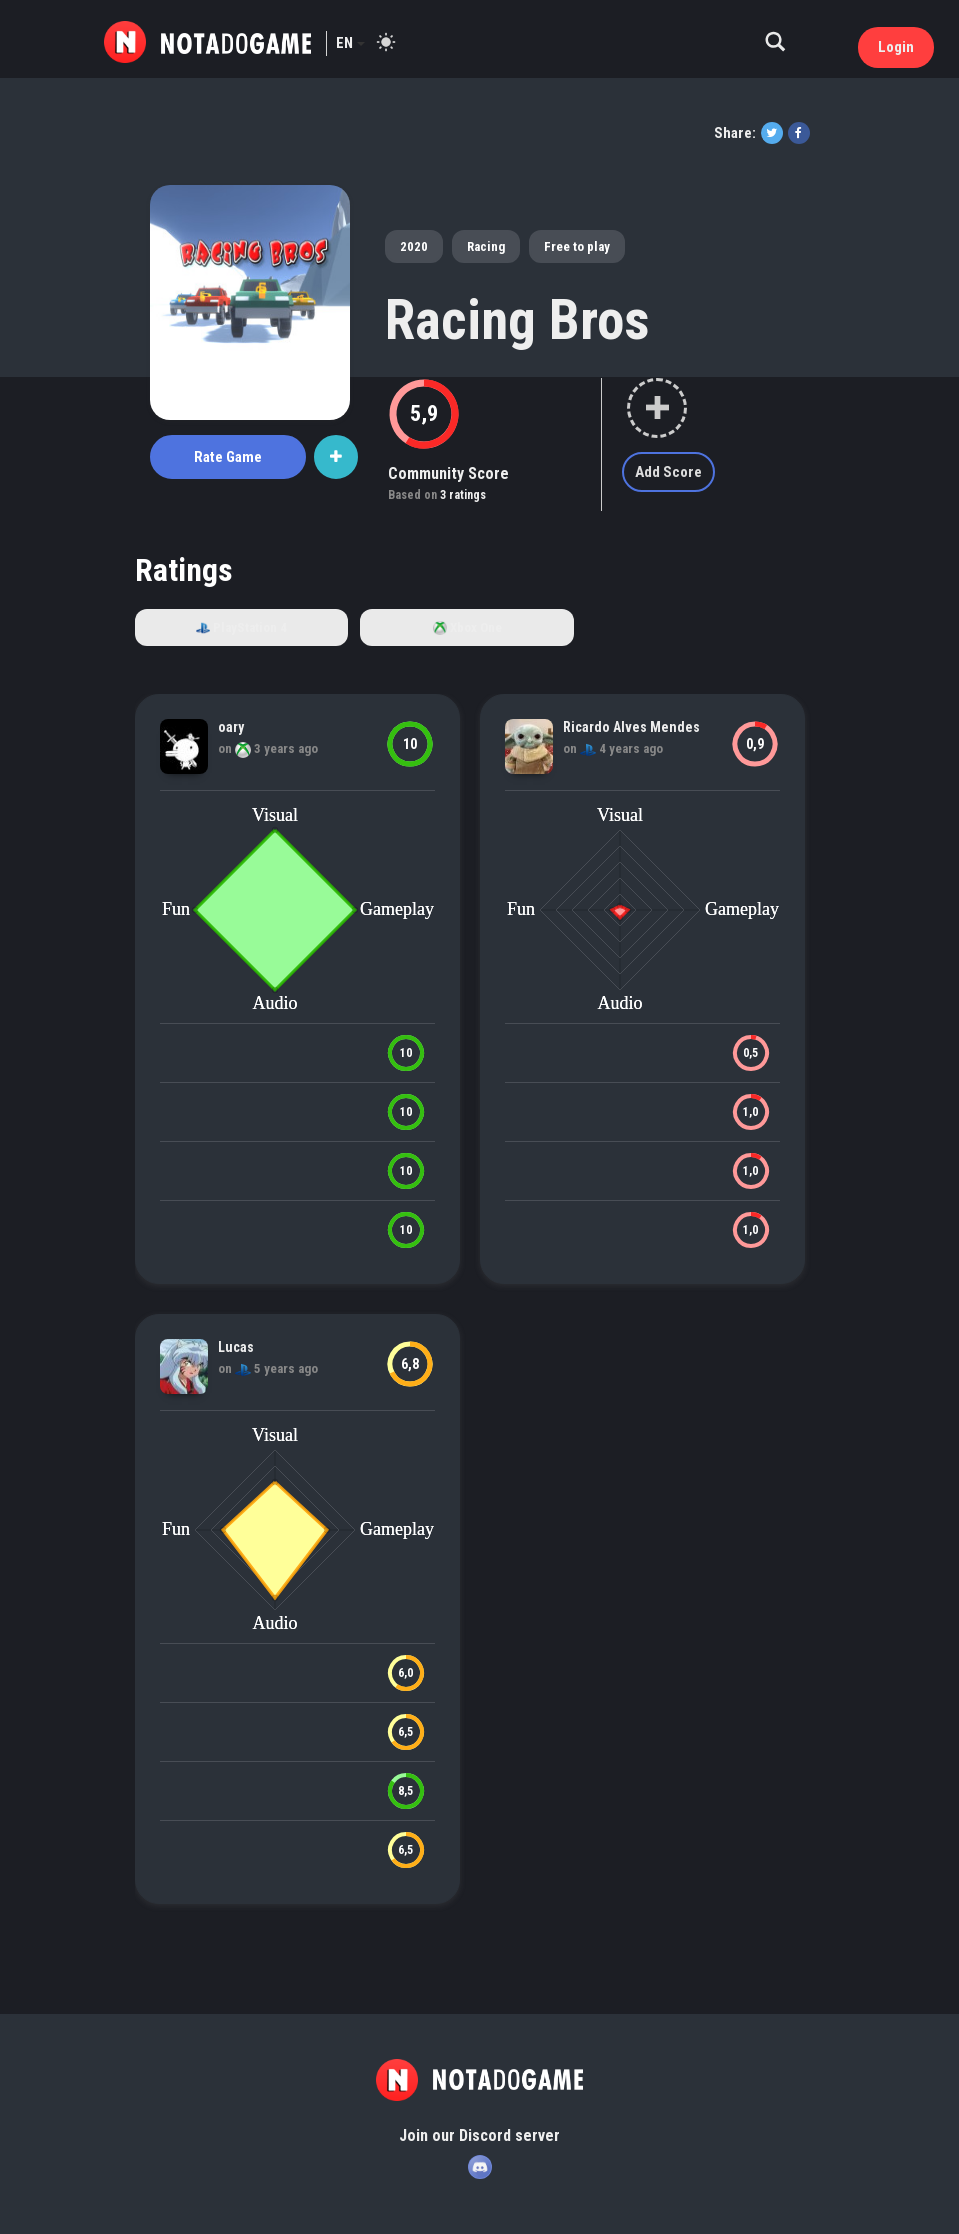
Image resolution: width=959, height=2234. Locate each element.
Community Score (448, 473)
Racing (486, 246)
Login (896, 47)
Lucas (236, 1347)
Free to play (577, 246)
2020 (414, 246)
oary (231, 727)
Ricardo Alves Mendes (631, 727)
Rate (228, 457)
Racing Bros (517, 320)
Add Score (668, 472)
